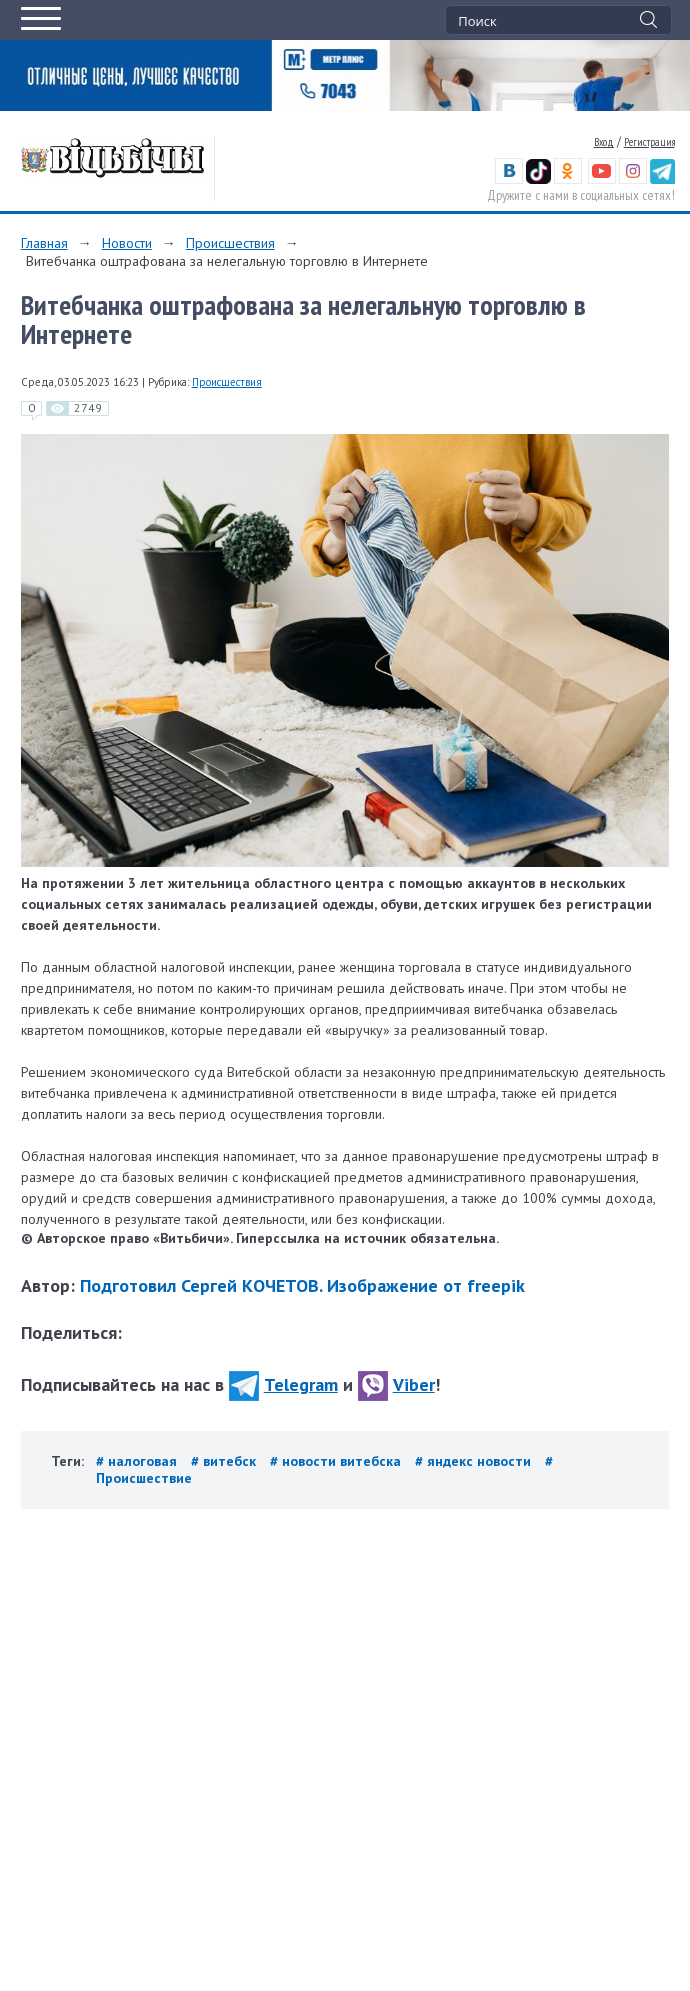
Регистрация (649, 142)
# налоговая (138, 1461)
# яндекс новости (475, 1461)
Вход (604, 142)
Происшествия (230, 243)
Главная (44, 243)
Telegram (283, 1384)
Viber (396, 1384)
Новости (127, 243)
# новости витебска (337, 1461)
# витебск (225, 1461)
